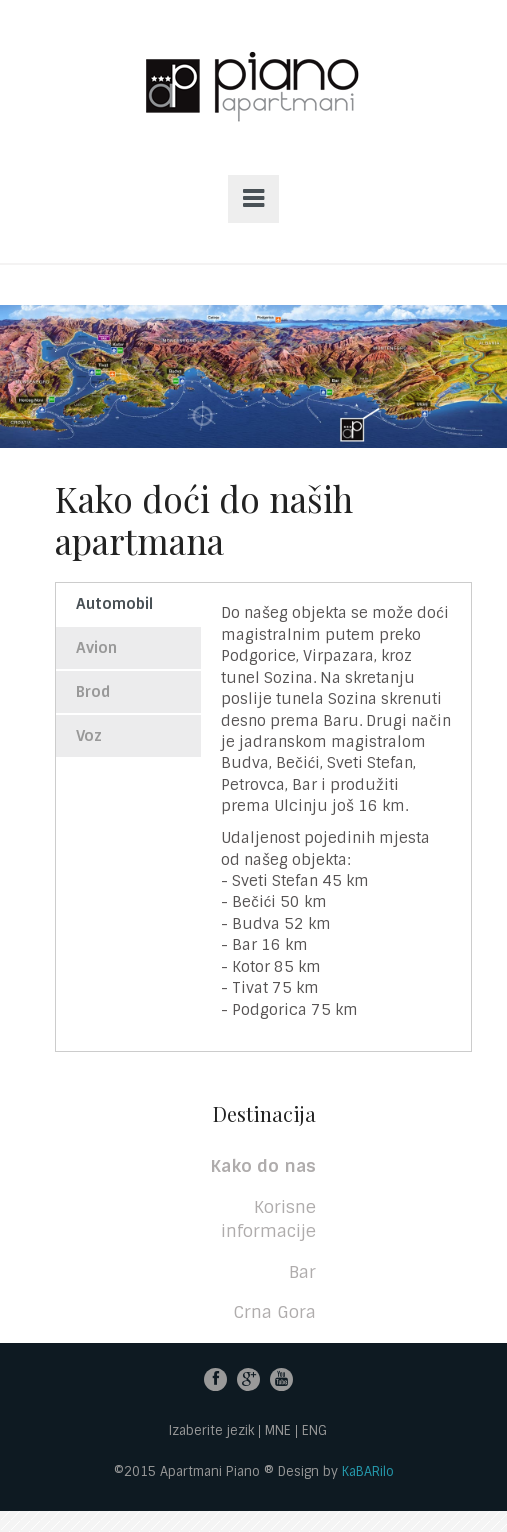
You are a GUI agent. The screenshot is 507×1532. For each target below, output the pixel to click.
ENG (314, 1431)
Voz (89, 736)
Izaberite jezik (211, 1431)
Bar (302, 1272)
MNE (278, 1431)
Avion (96, 648)
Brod (93, 692)
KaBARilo (368, 1471)
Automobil (114, 604)
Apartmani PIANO (253, 107)
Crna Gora (274, 1312)
